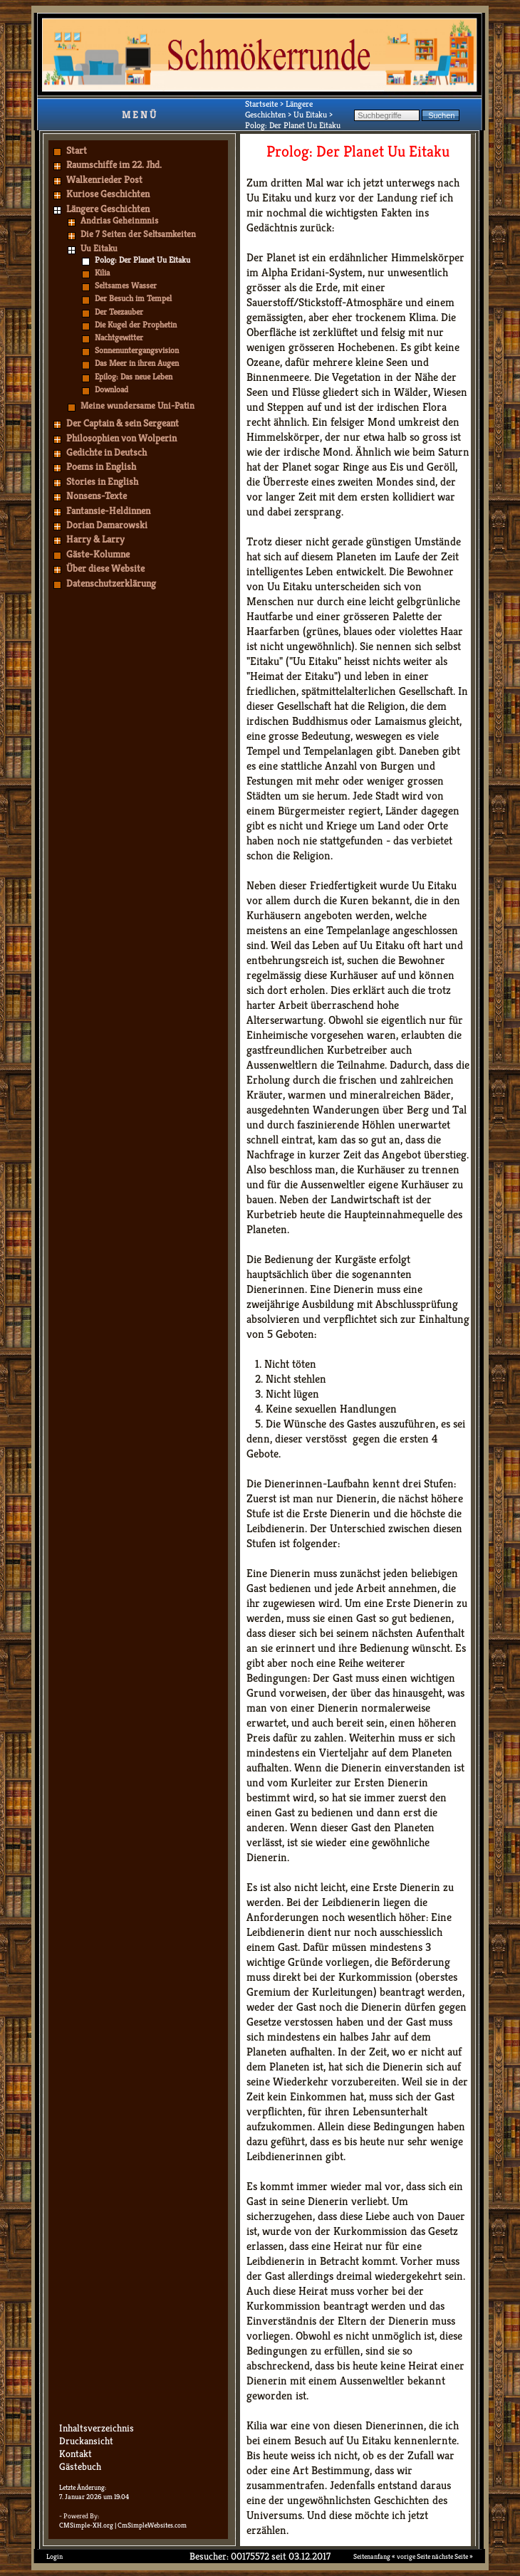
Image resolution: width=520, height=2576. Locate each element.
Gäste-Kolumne (98, 554)
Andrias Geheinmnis (119, 220)
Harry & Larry (95, 539)
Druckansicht (86, 2440)
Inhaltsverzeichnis (96, 2427)
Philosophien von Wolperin (121, 437)
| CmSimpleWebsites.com (151, 2525)
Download (111, 389)
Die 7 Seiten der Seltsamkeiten (138, 234)
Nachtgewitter (119, 337)
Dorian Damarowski (106, 524)
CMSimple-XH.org (86, 2525)
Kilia (102, 272)
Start (76, 150)
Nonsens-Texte (96, 495)
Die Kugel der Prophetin (136, 324)
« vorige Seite (411, 2556)
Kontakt (75, 2453)
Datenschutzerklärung (111, 583)
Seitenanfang (371, 2556)
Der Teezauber (119, 311)
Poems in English (101, 466)
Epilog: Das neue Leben (133, 376)
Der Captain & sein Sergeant (122, 423)
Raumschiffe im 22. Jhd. (114, 164)
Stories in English (102, 481)
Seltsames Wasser (126, 285)
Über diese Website (105, 568)
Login (54, 2556)
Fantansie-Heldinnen (108, 510)
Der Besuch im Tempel (133, 298)
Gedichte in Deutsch (106, 452)
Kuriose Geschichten (108, 193)
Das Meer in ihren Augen (137, 362)
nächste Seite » (452, 2556)
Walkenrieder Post (104, 179)
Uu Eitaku (99, 248)
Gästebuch (80, 2466)
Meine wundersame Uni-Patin (137, 405)
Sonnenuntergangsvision (137, 350)
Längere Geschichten (108, 208)
